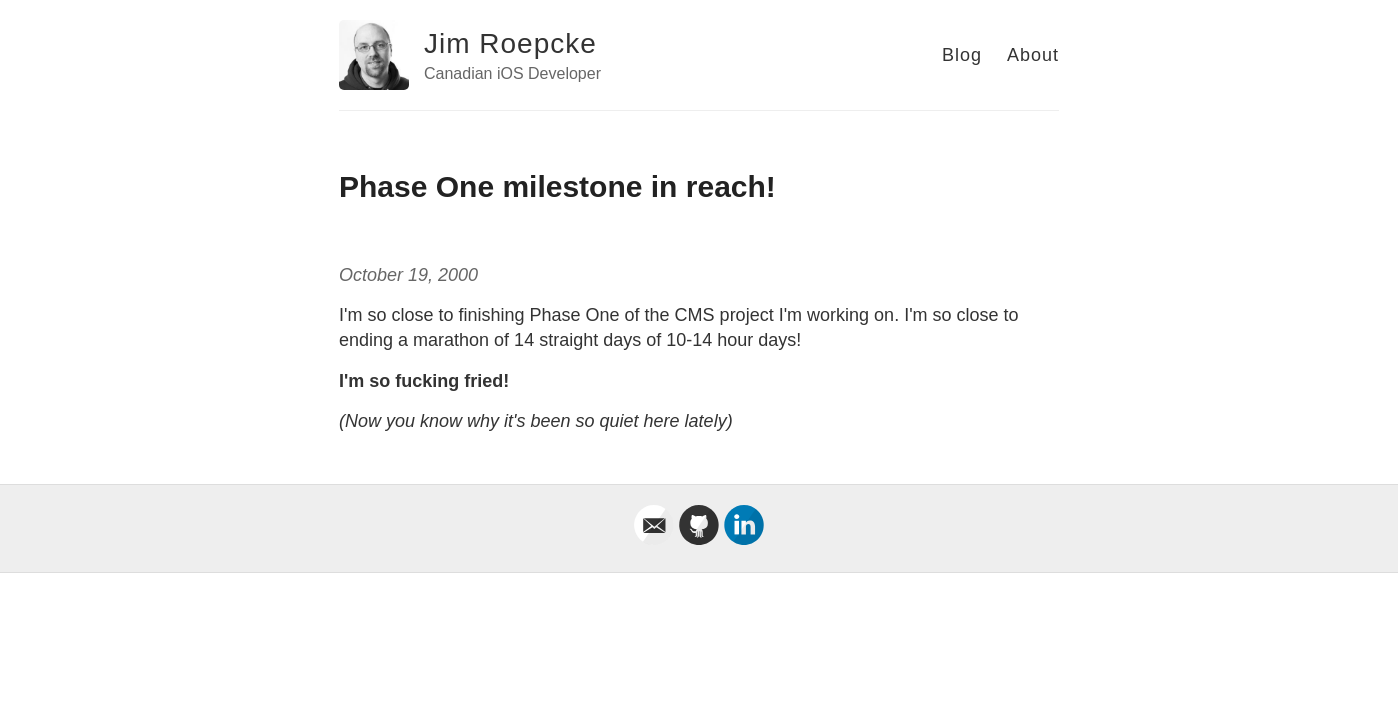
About (1033, 55)
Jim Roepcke (510, 43)
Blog (962, 55)
